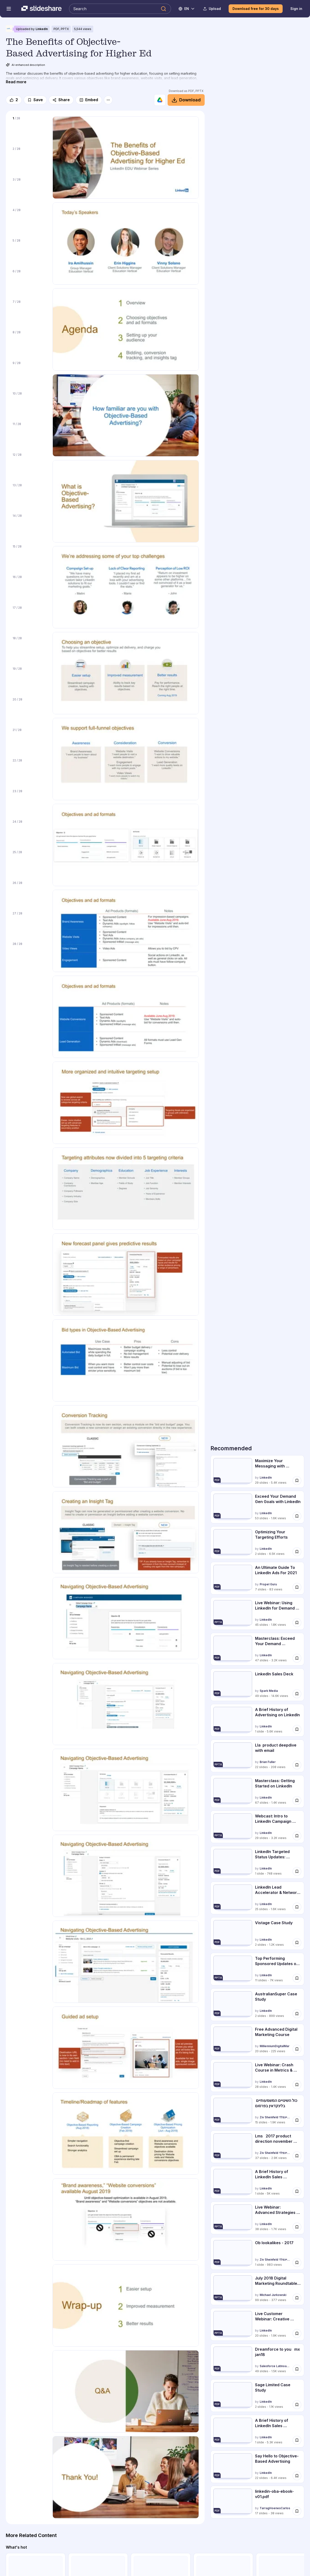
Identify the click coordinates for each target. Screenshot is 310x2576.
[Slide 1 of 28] (29, 128)
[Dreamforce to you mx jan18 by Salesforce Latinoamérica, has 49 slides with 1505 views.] (257, 2360)
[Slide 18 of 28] (29, 648)
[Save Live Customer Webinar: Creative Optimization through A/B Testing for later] (297, 2333)
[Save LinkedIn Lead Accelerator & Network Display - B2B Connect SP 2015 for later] (297, 1907)
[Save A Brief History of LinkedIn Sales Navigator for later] (297, 2191)
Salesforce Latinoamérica (275, 2366)
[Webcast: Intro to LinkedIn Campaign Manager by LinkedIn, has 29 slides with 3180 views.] (257, 1826)
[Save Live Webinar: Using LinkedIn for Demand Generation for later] (297, 1622)
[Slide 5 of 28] (29, 251)
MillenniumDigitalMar (274, 2046)
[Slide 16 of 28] (29, 587)
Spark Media (269, 1691)
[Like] (14, 100)
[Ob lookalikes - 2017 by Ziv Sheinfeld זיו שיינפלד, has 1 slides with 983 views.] (257, 2253)
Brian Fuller (268, 1762)
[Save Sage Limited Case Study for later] (297, 2404)
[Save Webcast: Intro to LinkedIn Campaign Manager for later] (297, 1835)
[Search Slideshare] (120, 9)
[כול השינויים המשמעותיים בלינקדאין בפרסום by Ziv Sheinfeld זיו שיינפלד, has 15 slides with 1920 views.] (257, 2111)
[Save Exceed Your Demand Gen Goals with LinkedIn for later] (297, 1516)
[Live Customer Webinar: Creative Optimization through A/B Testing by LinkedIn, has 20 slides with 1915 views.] (257, 2324)
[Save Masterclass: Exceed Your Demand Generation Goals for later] (297, 1658)
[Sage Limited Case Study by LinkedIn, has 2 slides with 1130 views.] (257, 2395)
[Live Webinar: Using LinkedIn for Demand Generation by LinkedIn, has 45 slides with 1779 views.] (257, 1613)
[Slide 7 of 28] (29, 312)
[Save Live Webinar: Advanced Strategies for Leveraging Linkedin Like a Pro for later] (297, 2227)
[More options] (108, 100)
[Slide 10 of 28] (29, 404)
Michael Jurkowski (273, 2295)
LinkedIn (42, 29)
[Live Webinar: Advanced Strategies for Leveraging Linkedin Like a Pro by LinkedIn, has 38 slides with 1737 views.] (257, 2218)
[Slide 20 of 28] (29, 710)
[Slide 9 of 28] (29, 373)
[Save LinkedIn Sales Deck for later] (297, 1693)
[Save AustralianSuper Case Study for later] (297, 2013)
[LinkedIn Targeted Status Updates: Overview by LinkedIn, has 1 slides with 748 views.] (257, 1862)
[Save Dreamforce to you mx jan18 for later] (297, 2369)
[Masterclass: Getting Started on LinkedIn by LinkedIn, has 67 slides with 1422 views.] (257, 1791)
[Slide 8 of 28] (29, 342)
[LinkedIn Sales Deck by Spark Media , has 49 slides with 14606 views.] (257, 1684)
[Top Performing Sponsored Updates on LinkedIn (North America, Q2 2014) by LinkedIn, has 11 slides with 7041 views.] (257, 1969)
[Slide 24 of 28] (29, 832)
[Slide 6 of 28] (29, 281)
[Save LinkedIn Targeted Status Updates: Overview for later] (297, 1871)
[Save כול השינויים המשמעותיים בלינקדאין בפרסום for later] (297, 2120)
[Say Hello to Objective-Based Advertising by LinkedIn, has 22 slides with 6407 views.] (257, 2466)
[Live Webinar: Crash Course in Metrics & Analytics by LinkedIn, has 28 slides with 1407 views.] (257, 2075)
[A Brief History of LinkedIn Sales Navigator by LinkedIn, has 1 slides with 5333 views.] (257, 2431)
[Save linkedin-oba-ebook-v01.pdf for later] (297, 2511)
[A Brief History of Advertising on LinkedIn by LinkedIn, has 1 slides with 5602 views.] (257, 1720)
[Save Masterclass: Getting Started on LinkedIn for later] (297, 1800)
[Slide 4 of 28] (29, 220)
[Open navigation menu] (9, 9)
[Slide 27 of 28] (29, 924)
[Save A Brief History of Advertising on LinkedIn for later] (297, 1729)
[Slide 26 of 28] (29, 893)
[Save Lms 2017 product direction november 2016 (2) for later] (297, 2155)
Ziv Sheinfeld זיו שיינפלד (275, 2117)
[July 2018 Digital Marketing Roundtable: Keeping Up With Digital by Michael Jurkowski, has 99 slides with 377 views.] (257, 2288)
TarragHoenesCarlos (275, 2508)
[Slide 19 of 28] (29, 679)
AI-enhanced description (25, 65)
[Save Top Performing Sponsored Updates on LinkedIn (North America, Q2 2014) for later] (297, 1978)
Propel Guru (268, 1584)
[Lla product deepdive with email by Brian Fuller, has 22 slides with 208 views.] (257, 1755)
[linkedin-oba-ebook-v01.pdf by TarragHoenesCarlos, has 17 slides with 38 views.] (257, 2502)
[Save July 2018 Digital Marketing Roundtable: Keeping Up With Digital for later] (297, 2298)
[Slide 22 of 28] (29, 771)
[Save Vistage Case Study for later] (297, 1942)
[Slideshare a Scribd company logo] (41, 9)
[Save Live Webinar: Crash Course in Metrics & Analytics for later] (297, 2084)
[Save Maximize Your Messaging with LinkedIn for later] (297, 1480)
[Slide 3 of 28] (29, 190)
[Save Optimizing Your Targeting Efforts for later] (297, 1551)
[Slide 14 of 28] (29, 526)
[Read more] (16, 82)
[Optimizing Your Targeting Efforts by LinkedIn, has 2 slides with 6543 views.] (257, 1542)
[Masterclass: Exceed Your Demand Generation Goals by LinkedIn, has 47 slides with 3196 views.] (257, 1649)
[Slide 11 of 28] (29, 434)
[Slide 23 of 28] (29, 801)
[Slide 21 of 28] (29, 740)
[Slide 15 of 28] (29, 557)
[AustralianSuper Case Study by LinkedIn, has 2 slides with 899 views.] (257, 2004)
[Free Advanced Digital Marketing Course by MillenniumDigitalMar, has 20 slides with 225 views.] (257, 2040)
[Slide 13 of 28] (29, 495)
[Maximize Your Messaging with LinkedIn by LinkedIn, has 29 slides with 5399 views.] (257, 1471)
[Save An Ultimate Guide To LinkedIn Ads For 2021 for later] (297, 1587)
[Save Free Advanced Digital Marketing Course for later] (297, 2049)
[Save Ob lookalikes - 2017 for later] (297, 2262)
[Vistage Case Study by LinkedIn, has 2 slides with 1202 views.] (257, 1933)
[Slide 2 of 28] (29, 159)
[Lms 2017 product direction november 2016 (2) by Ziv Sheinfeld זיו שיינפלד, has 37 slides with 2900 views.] (257, 2146)
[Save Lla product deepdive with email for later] (297, 1765)
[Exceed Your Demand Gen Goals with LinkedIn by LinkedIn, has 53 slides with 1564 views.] (257, 1507)
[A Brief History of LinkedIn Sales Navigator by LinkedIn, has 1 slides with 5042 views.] (257, 2182)
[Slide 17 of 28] (29, 618)
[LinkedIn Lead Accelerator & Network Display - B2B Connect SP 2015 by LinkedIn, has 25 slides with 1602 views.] (257, 1898)
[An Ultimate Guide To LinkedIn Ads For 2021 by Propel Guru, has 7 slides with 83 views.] (257, 1578)
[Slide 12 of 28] (29, 465)
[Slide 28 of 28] (29, 954)
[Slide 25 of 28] (29, 862)
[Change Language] (186, 9)
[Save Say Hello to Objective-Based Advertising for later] (297, 2475)
